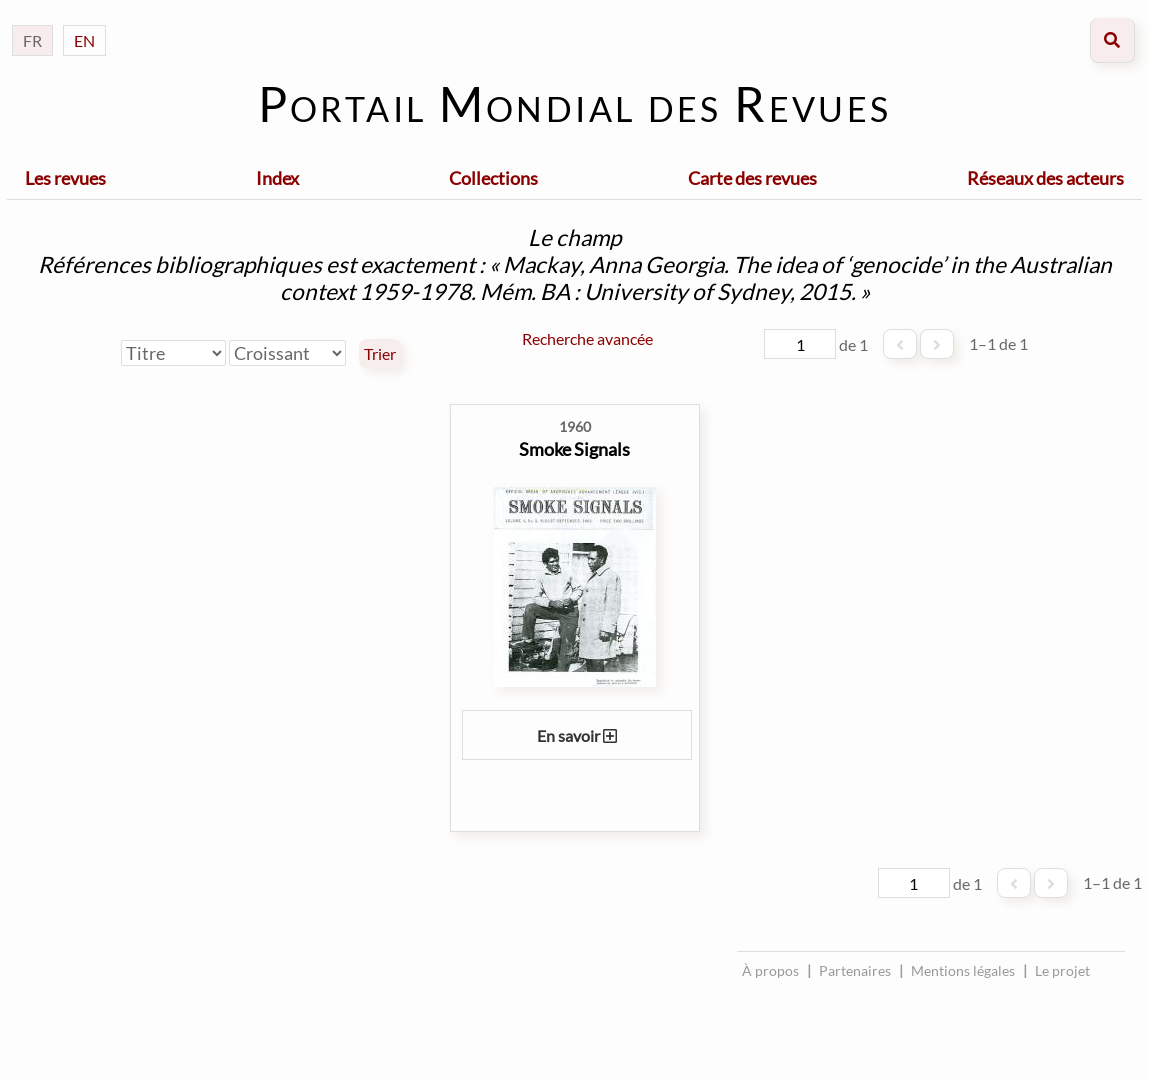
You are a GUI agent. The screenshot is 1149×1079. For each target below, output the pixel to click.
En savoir (577, 735)
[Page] (800, 344)
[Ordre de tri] (287, 353)
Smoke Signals (574, 449)
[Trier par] (173, 353)
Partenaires (855, 970)
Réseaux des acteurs (1045, 178)
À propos (770, 970)
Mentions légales (963, 970)
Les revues (65, 178)
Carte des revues (752, 178)
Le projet (1062, 970)
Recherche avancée (587, 338)
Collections (493, 178)
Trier (380, 354)
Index (277, 178)
